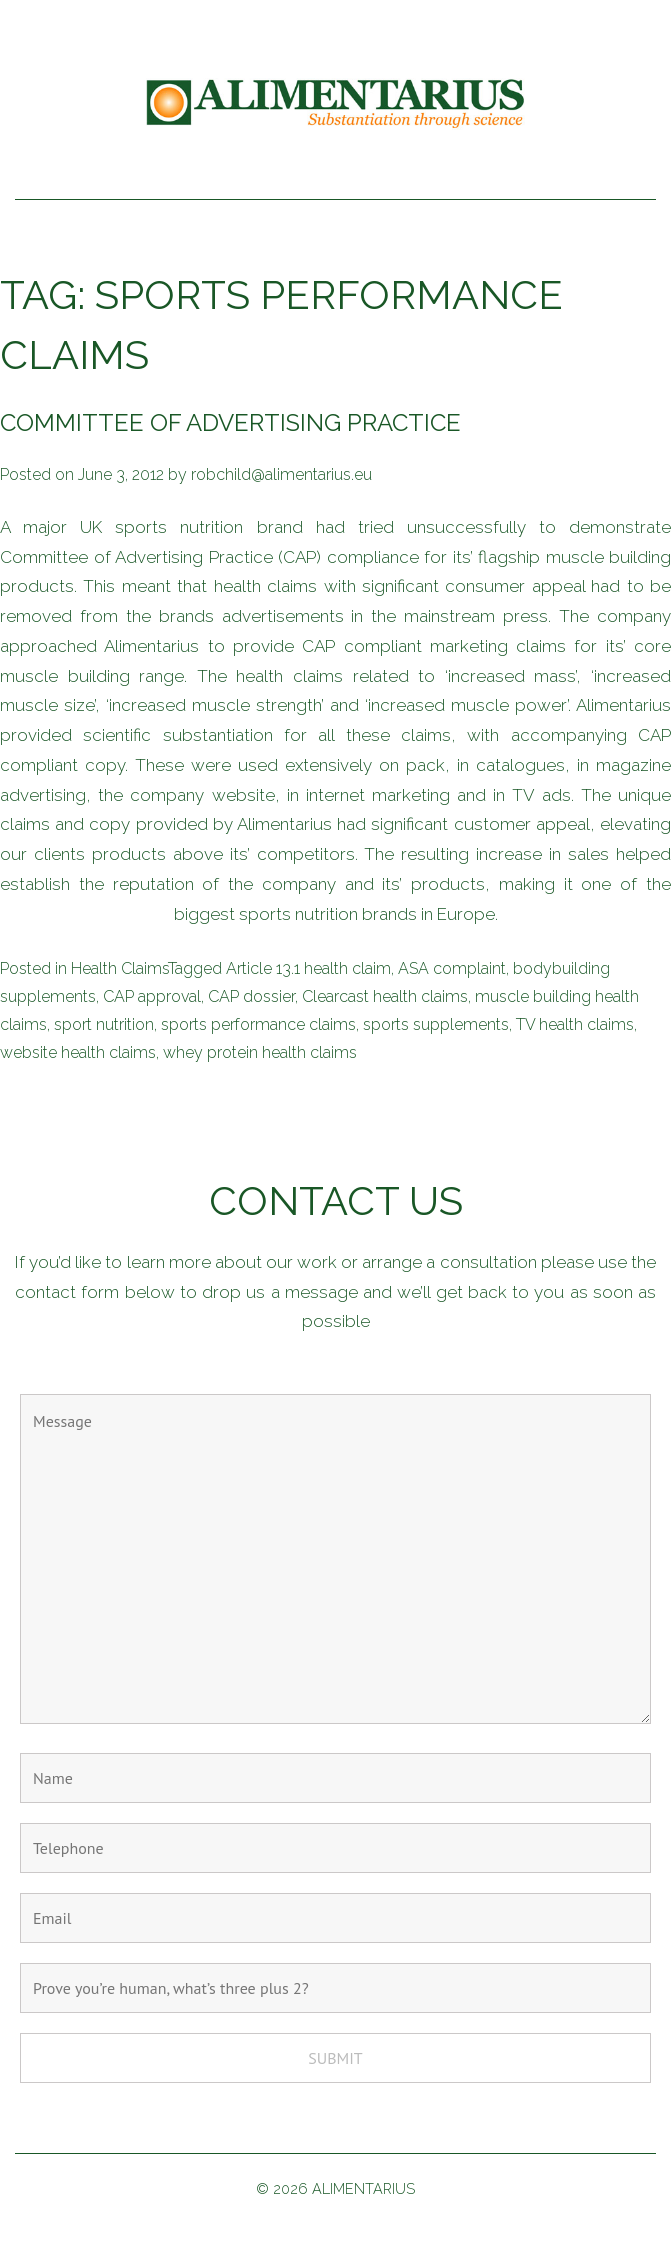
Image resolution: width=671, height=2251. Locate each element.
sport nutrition (104, 1024)
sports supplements (436, 1024)
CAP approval (152, 996)
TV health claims (575, 1024)
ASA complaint (452, 968)
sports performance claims (258, 1024)
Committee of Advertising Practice (230, 422)
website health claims (78, 1052)
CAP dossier (251, 996)
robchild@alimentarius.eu (281, 474)
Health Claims (119, 968)
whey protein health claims (260, 1052)
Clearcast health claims (385, 996)
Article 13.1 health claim (308, 968)
